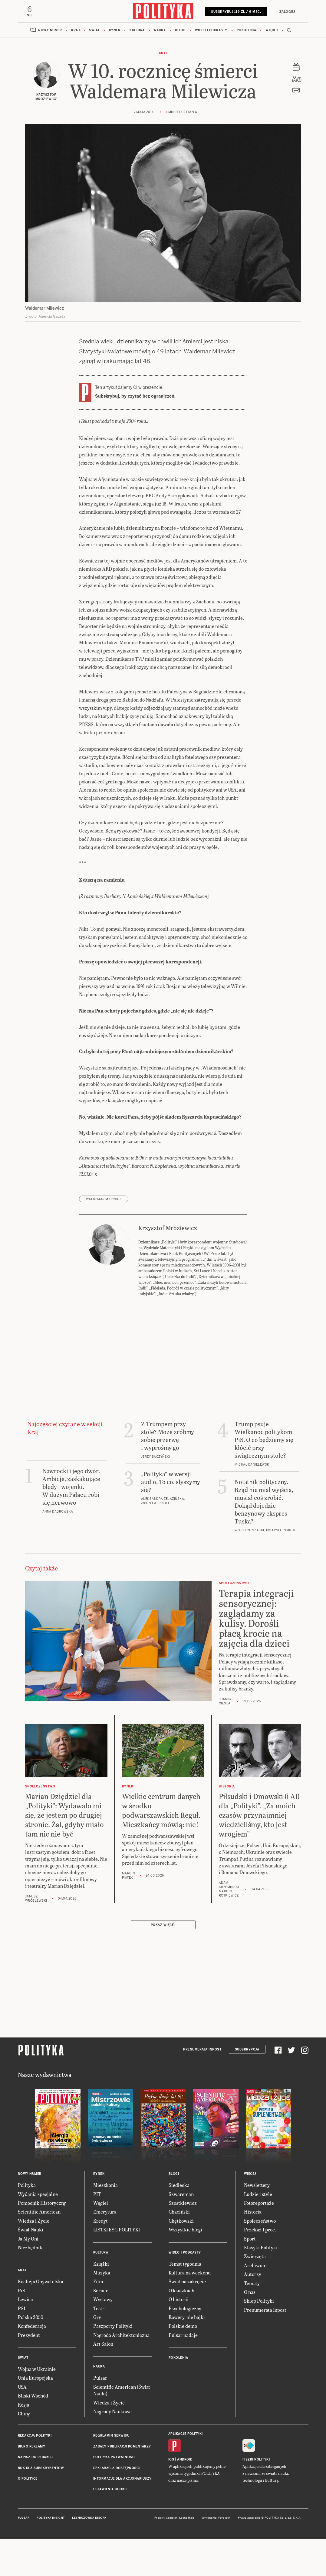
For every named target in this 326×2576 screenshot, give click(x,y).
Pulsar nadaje (183, 2372)
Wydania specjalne (38, 2231)
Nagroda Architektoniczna (121, 2372)
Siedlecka (179, 2222)
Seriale (100, 2327)
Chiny (24, 2451)
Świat (94, 30)
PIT (97, 2231)
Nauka (160, 30)
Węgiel (100, 2240)
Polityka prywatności (114, 2495)
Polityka (27, 2222)
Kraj (75, 30)
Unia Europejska (35, 2415)
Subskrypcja (247, 2087)
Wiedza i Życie (33, 2258)
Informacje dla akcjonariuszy (122, 2516)
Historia (253, 2249)
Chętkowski (181, 2258)
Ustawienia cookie (110, 2527)
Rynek (114, 30)
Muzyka (101, 2310)
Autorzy (252, 2311)
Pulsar (100, 2415)
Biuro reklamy (31, 2484)
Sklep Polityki (259, 2338)
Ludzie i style (258, 2231)
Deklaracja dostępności (116, 2506)
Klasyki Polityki (261, 2284)
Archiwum (255, 2302)
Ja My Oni (28, 2276)
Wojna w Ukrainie (37, 2406)
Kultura (137, 30)
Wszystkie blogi (185, 2267)
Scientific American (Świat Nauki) (121, 2427)
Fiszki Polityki (256, 2497)
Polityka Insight (51, 2555)
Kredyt (100, 2258)
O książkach (181, 2327)
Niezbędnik (30, 2284)
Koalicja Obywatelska (40, 2318)
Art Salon (103, 2381)
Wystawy (103, 2336)
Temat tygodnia (185, 2301)
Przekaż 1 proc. (260, 2267)
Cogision (172, 2555)
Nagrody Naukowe (112, 2448)
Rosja (23, 2442)
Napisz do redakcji (36, 2495)
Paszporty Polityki (113, 2363)
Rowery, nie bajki (187, 2354)
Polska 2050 (30, 2354)
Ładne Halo (187, 2555)
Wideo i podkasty (211, 30)
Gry (97, 2354)
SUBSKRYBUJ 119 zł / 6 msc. (236, 12)
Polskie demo (183, 2363)
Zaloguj (287, 12)
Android (185, 2497)
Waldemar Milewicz (104, 1237)
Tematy (252, 2320)
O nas (249, 2329)
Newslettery (257, 2222)
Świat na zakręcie (187, 2318)
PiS (21, 2327)
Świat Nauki (30, 2267)
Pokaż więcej (163, 1962)
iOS (171, 2497)
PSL (22, 2345)
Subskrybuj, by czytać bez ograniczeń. (135, 396)
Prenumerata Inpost (202, 2087)
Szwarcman (181, 2231)
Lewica (25, 2336)
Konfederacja (32, 2363)
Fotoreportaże (259, 2240)
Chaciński (179, 2249)
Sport (250, 2276)
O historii (179, 2336)
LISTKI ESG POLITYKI (116, 2267)
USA (22, 2424)
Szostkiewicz (183, 2240)
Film (98, 2318)
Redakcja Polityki (35, 2473)
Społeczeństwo (260, 2258)
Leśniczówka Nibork (89, 2555)
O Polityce (28, 2516)
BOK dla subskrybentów (41, 2506)
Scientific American (39, 2249)
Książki (101, 2301)
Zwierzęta (255, 2293)
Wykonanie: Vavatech (216, 2555)
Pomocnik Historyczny (42, 2240)
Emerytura (105, 2249)
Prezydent (29, 2372)
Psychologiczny (185, 2345)
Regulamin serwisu (111, 2473)
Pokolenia (246, 30)
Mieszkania (105, 2222)
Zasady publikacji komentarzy (122, 2484)
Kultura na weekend (190, 2310)
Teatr (98, 2345)
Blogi (180, 30)
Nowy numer (50, 30)
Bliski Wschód (33, 2433)
